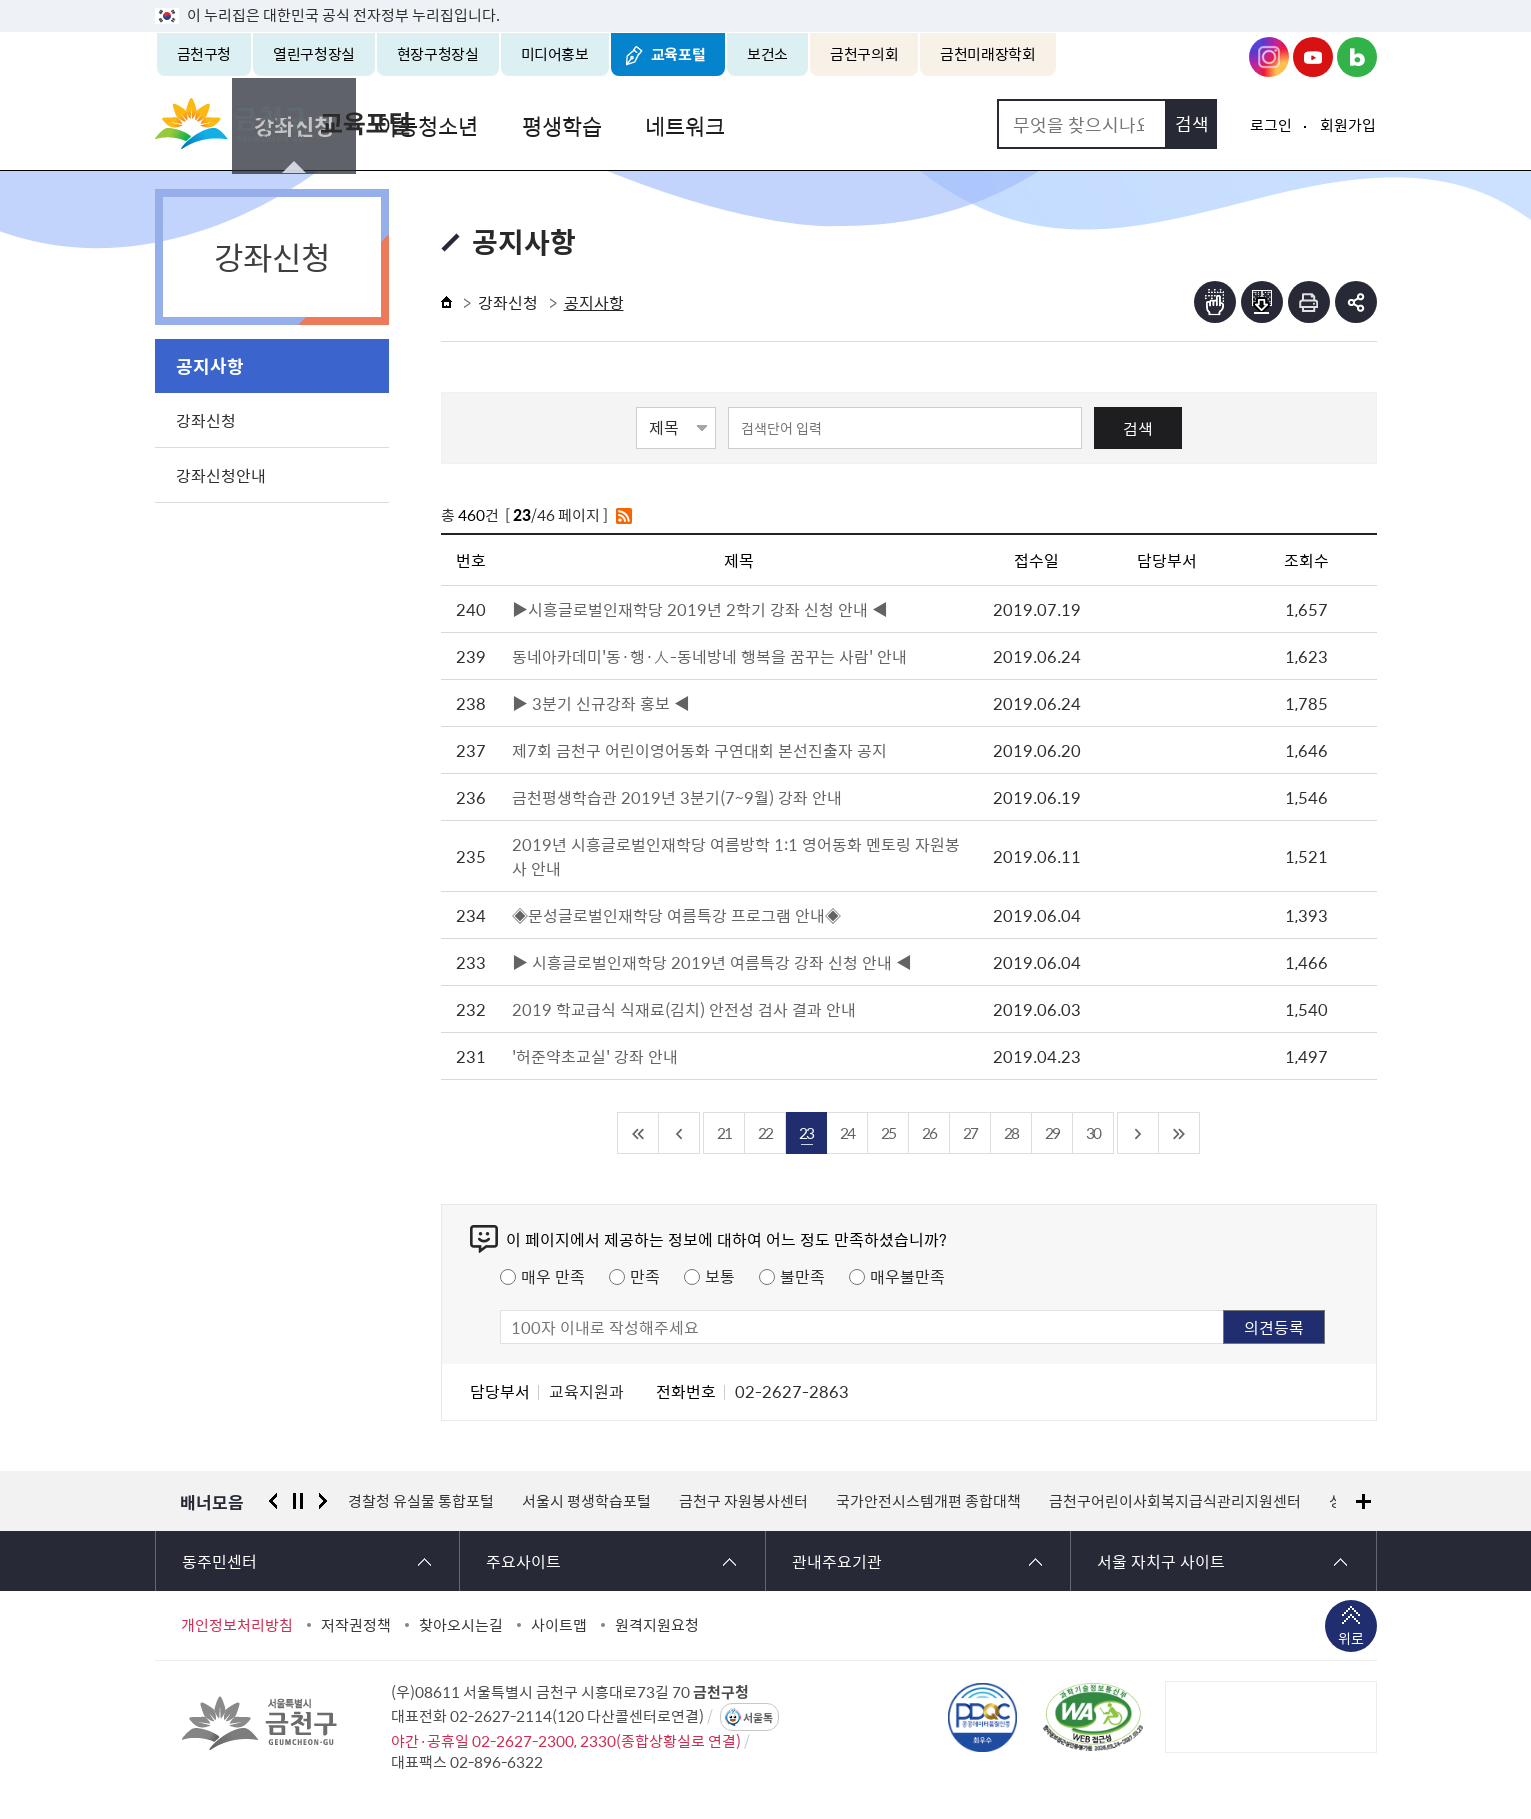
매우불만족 (907, 1276)
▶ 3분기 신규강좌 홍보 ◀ (601, 703)
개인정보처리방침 (237, 1625)
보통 (720, 1276)
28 (1011, 1132)
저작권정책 (356, 1625)
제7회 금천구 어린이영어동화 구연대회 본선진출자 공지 (699, 750)
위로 (1351, 1640)
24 (847, 1132)
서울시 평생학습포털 (586, 1501)
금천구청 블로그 (1357, 57)
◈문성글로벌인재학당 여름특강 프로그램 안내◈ (676, 915)
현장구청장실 (438, 54)
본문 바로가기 (766, 0)
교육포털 (678, 54)
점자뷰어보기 (1215, 302)
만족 (645, 1276)
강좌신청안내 (221, 475)
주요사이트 (523, 1561)
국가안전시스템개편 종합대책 (928, 1501)
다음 (323, 1501)
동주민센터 (219, 1561)
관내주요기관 (837, 1561)
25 (888, 1132)
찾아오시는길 (461, 1625)
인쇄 (1309, 302)
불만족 (802, 1276)
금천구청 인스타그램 (1269, 57)
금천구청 (204, 54)
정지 (298, 1501)
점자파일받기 (1262, 302)
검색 (1138, 428)
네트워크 (887, 123)
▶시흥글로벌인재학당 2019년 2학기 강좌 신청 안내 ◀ (700, 609)
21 (724, 1132)
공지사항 (210, 365)
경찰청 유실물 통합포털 (421, 1501)
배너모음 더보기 (1363, 1501)
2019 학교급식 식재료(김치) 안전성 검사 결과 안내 (684, 1009)
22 (765, 1132)
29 (1052, 1132)
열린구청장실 (314, 54)
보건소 (767, 54)
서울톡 (758, 1717)
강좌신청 (507, 123)
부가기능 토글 (1356, 302)
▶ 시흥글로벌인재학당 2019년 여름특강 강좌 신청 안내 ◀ (712, 962)
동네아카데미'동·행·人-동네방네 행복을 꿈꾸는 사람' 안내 (709, 656)
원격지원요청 (657, 1625)
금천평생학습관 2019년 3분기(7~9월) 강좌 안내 (677, 797)
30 (1093, 1132)
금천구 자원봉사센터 (743, 1501)
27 (970, 1132)
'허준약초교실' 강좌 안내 (595, 1056)
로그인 (1271, 125)
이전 (273, 1501)
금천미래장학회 (987, 54)
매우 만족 (553, 1276)
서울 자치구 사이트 (1161, 1561)
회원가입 (1348, 125)
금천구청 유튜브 (1313, 57)
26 (929, 1132)
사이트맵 (559, 1625)
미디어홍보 (555, 54)
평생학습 (767, 123)
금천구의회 (864, 54)
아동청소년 (637, 123)
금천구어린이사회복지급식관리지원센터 (1175, 1501)
